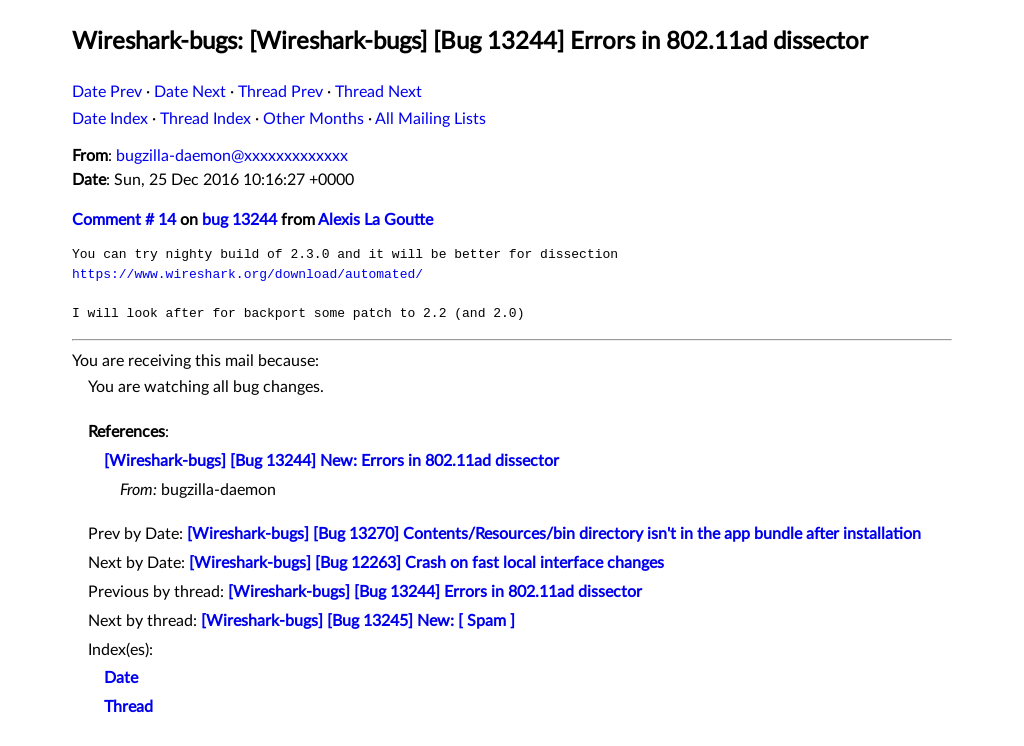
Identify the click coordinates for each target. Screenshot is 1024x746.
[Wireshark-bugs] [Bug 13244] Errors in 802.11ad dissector (435, 592)
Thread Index (205, 119)
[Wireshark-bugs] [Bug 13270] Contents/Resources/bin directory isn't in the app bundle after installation (554, 534)
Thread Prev (280, 92)
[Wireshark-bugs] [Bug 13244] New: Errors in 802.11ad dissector (331, 461)
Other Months (313, 119)
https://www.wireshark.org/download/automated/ (247, 274)
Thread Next (378, 92)
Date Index (110, 119)
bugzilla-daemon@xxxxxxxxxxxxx (232, 156)
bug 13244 (239, 220)
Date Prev (107, 92)
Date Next (190, 92)
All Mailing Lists (430, 119)
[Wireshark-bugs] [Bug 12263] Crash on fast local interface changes (426, 563)
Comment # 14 (124, 220)
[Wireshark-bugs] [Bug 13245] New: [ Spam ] (358, 621)
